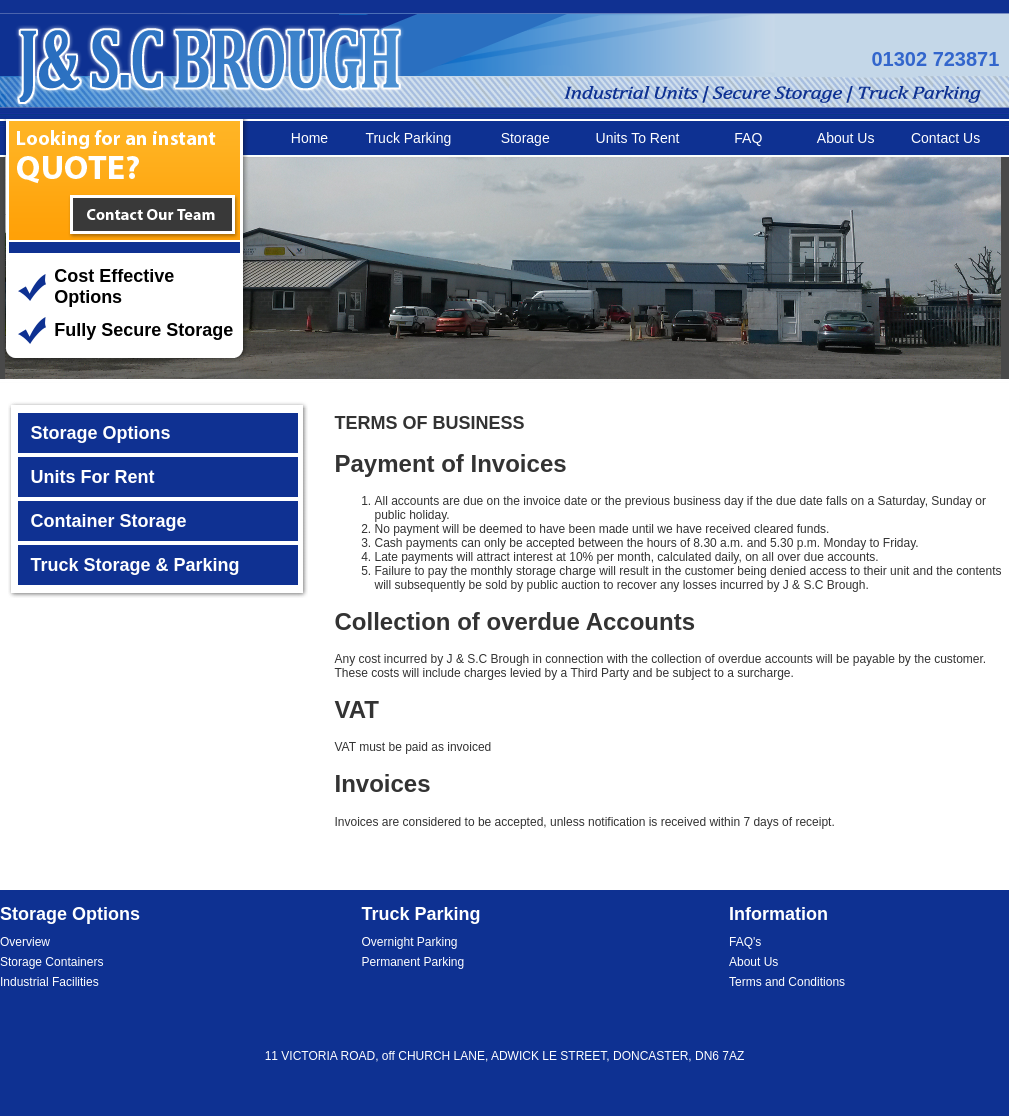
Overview (25, 942)
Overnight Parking (410, 942)
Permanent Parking (413, 962)
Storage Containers (51, 962)
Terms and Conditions (787, 982)
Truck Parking (408, 138)
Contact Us (945, 138)
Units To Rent (638, 138)
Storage (525, 138)
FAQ (748, 138)
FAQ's (745, 942)
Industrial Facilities (49, 982)
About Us (846, 138)
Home (309, 138)
